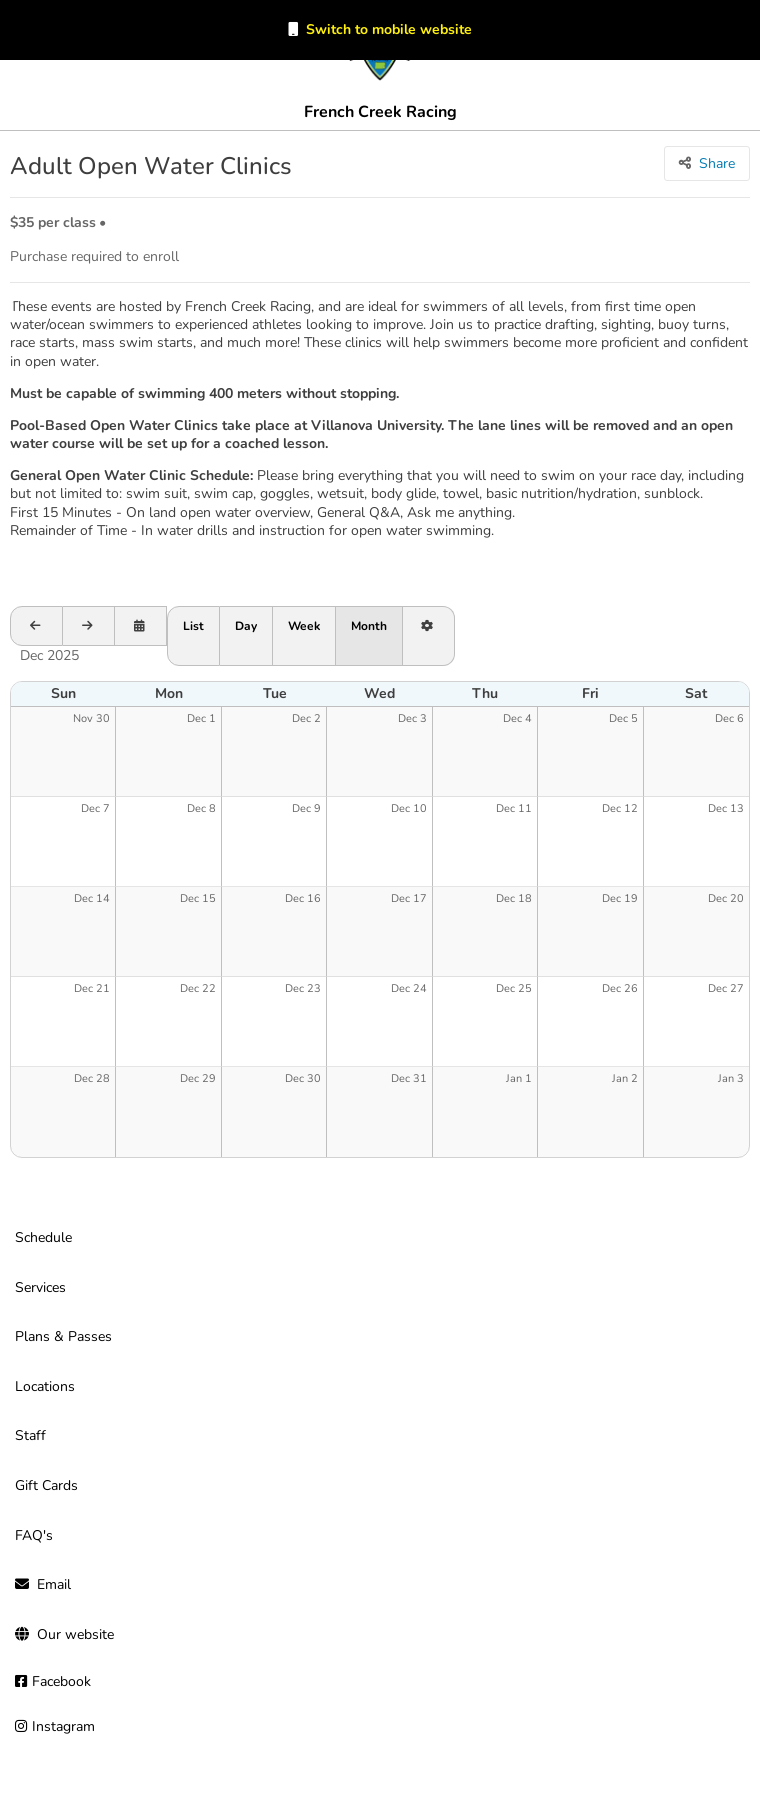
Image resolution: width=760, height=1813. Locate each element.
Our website (75, 1634)
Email (54, 1584)
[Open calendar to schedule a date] (141, 626)
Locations (45, 1386)
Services (40, 1287)
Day (246, 626)
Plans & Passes (63, 1336)
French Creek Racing (380, 112)
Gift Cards (46, 1485)
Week (304, 626)
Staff (30, 1435)
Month (369, 626)
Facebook (61, 1681)
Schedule (43, 1237)
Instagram (63, 1726)
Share (717, 163)
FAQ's (34, 1535)
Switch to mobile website (389, 29)
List (193, 626)
